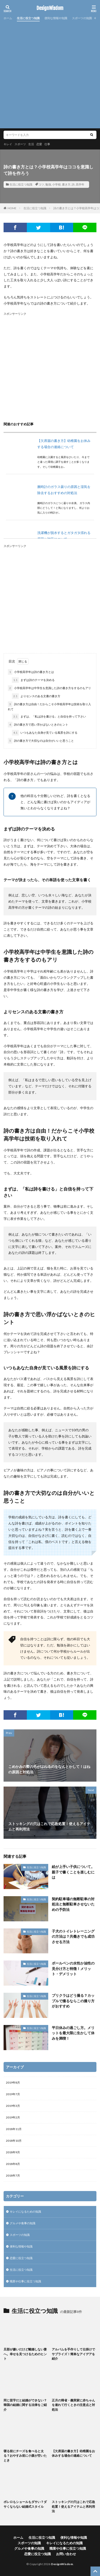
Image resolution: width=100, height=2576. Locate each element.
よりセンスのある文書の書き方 (36, 696)
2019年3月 (13, 2106)
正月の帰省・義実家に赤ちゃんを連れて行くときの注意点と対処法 (73, 2404)
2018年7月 (13, 2175)
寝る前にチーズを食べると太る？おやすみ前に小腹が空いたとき (25, 2455)
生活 (31, 144)
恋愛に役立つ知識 (21, 2258)
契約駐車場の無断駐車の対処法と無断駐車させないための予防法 (73, 1904)
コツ (41, 184)
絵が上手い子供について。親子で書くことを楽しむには (73, 1871)
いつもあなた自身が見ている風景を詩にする (44, 733)
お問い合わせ (66, 2554)
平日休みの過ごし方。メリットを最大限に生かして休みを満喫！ (73, 2032)
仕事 (47, 144)
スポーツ (20, 144)
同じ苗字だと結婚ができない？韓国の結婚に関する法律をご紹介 (25, 2404)
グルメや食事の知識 (22, 2223)
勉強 (48, 184)
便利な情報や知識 (55, 18)
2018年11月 (14, 2129)
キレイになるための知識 (25, 2211)
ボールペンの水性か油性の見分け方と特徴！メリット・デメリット (73, 1968)
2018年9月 (13, 2152)
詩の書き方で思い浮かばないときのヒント (38, 724)
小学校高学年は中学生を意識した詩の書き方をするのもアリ (49, 688)
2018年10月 (14, 2140)
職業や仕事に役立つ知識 (25, 2281)
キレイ (8, 144)
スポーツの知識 (82, 18)
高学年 (80, 184)
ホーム (8, 18)
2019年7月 (13, 2094)
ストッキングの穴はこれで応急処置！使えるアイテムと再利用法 (73, 2506)
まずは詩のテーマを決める (33, 680)
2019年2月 (13, 2117)
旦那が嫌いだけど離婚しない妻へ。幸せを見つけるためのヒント (25, 2353)
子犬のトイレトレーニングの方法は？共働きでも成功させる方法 (73, 1936)
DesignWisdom (50, 8)
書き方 (66, 184)
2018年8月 (13, 2164)
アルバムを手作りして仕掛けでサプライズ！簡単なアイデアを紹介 (73, 2353)
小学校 (56, 184)
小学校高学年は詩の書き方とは (31, 672)
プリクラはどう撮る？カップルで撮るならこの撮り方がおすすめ (73, 2000)
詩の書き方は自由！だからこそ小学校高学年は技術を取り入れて (49, 706)
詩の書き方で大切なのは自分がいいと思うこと (41, 741)
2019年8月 (13, 2082)
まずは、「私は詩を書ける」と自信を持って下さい (49, 716)
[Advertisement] (50, 74)
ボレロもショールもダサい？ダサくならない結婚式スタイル (25, 2504)
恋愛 (39, 144)
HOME (12, 208)
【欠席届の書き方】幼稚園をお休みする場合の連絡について (73, 2453)
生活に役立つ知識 (28, 18)
